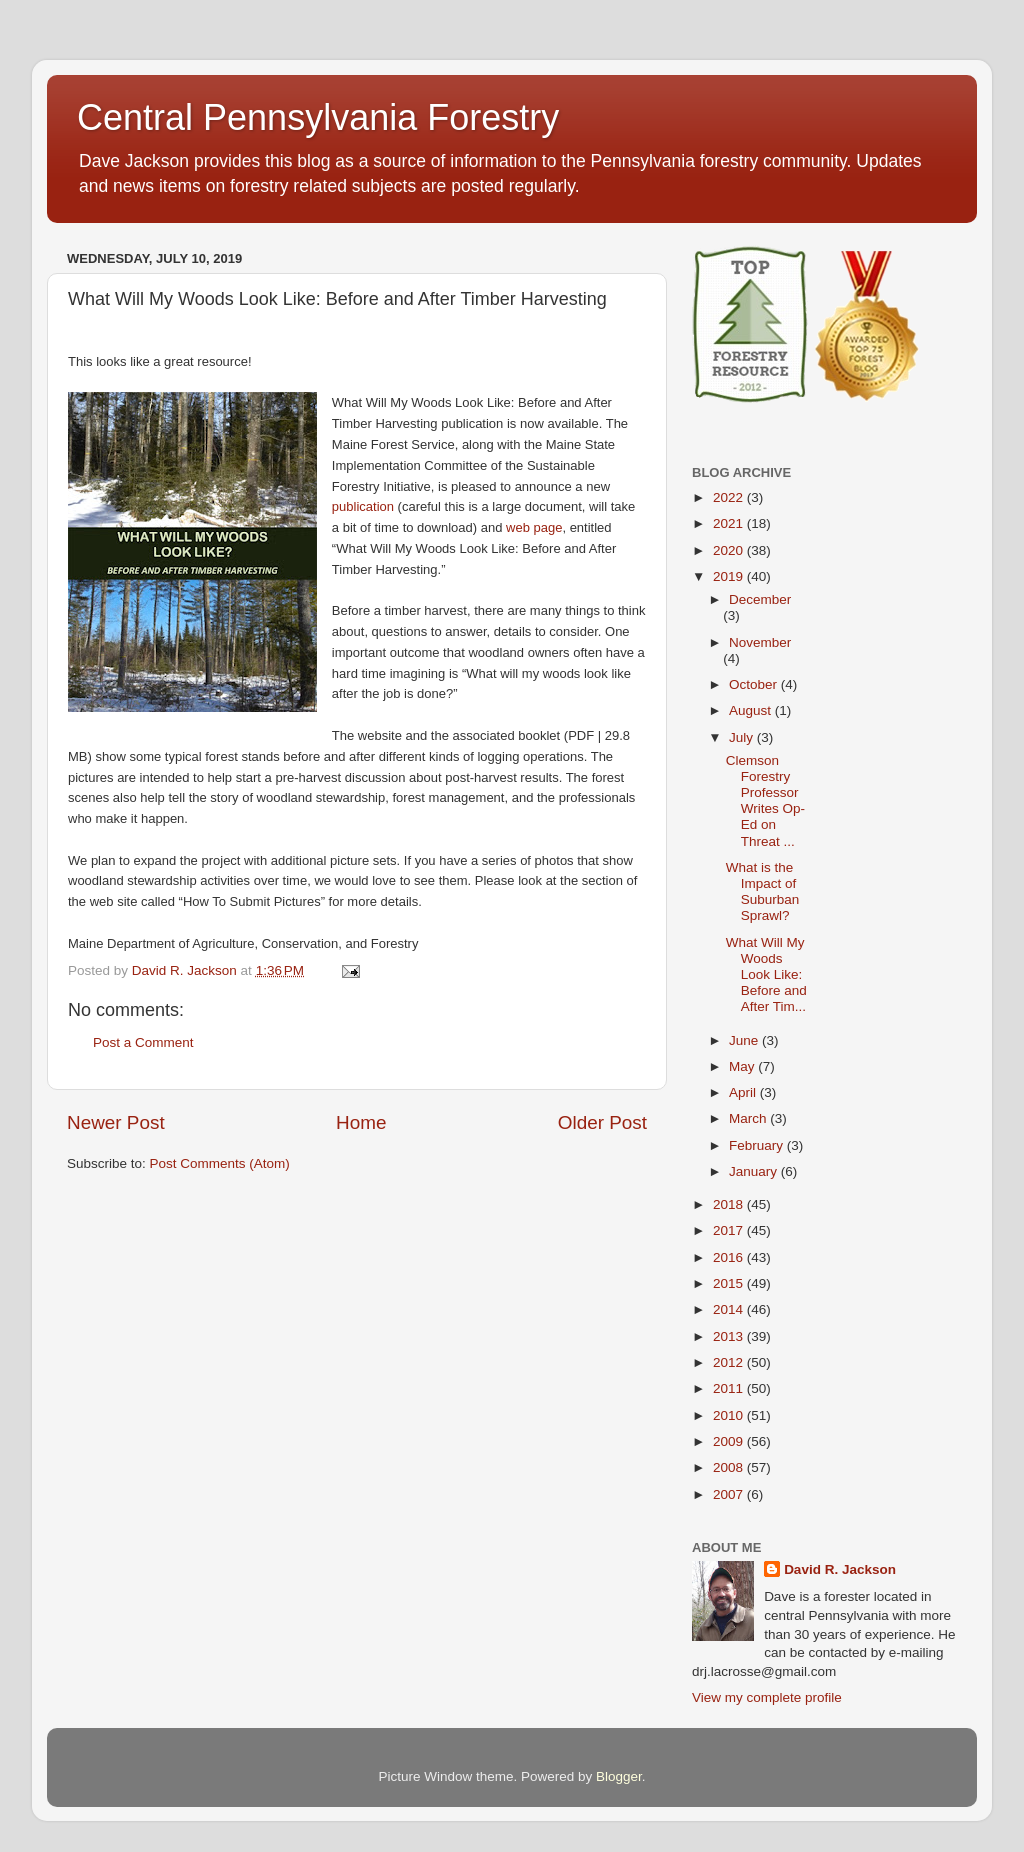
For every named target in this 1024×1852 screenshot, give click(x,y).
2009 (730, 1441)
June (745, 1040)
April (744, 1092)
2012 (730, 1362)
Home (361, 1122)
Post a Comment (143, 1042)
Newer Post (116, 1122)
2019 (730, 576)
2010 (730, 1415)
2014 (730, 1309)
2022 (730, 497)
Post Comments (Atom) (220, 1163)
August (752, 710)
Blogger (619, 1776)
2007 (730, 1494)
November (760, 642)
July (743, 737)
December (760, 599)
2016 (730, 1257)
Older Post (602, 1122)
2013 (730, 1336)
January (755, 1171)
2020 (730, 550)
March (749, 1118)
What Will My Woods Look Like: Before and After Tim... (766, 975)
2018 (730, 1204)
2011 (730, 1388)
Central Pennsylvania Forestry (318, 117)
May (743, 1066)
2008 (730, 1467)
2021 (730, 523)
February (758, 1145)
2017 (730, 1230)
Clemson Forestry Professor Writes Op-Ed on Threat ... (765, 801)
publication (363, 506)
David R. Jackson (840, 1569)
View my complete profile (767, 1697)
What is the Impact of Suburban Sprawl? (763, 892)
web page (534, 527)
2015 (730, 1283)
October (755, 684)
